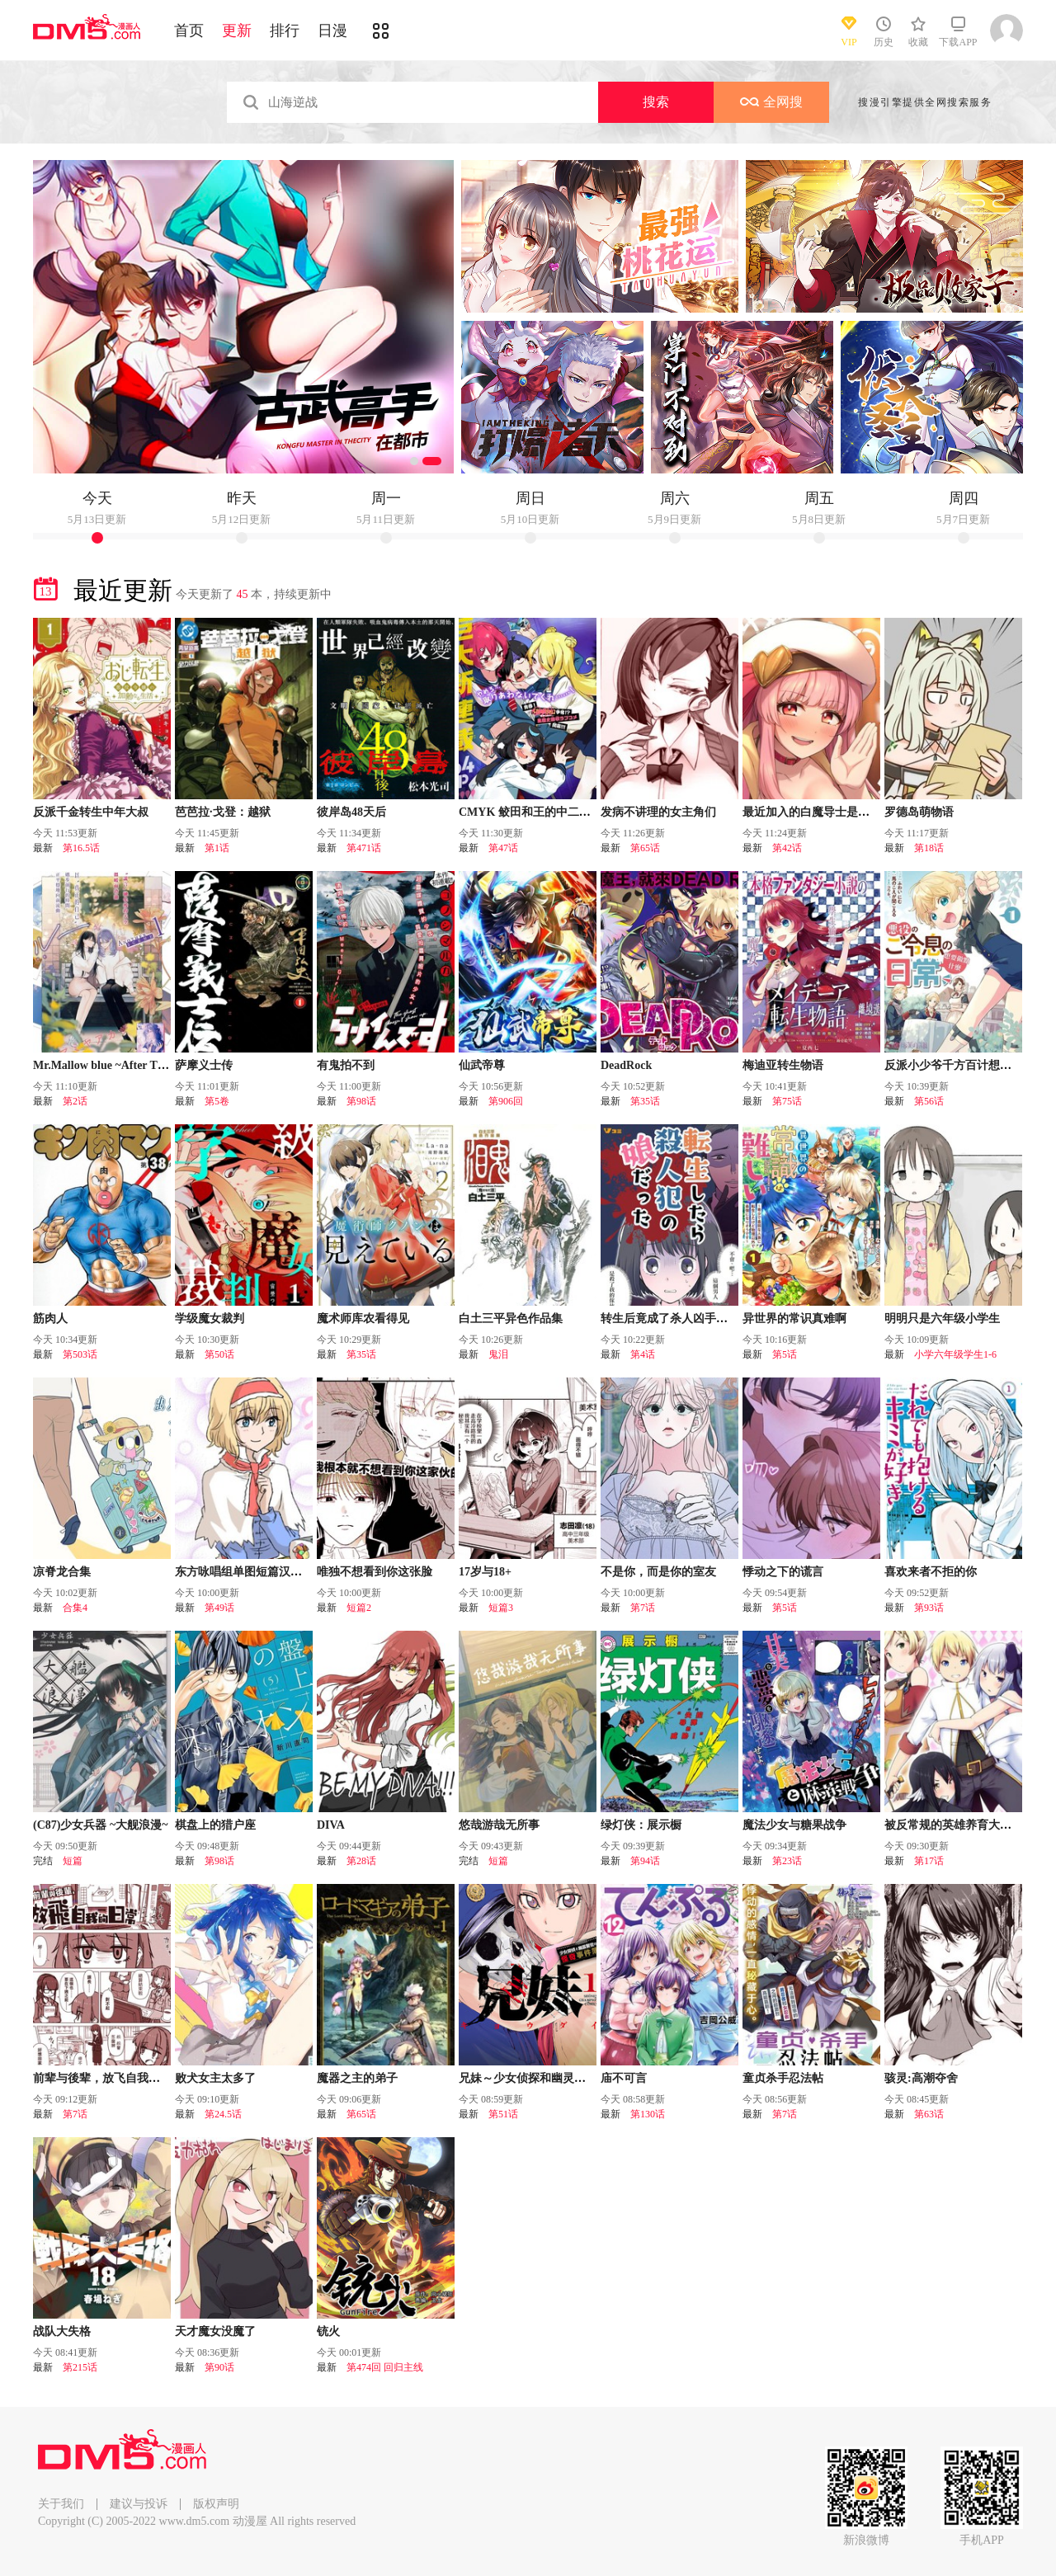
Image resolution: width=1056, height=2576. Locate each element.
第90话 (219, 2367)
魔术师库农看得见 (363, 1318)
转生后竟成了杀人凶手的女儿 (676, 1318)
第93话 (929, 1607)
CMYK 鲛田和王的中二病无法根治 (548, 812)
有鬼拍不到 (346, 1065)
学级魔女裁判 (209, 1318)
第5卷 (217, 1101)
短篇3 (500, 1607)
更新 (237, 30)
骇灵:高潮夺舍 (921, 2078)
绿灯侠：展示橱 (641, 1825)
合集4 (75, 1607)
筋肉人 (50, 1318)
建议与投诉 (138, 2504)
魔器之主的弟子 (357, 2078)
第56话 (929, 1101)
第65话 (645, 848)
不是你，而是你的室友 (658, 1572)
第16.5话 (81, 848)
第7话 (642, 1607)
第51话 (503, 2114)
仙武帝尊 (482, 1065)
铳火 (328, 2331)
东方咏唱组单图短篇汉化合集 (250, 1572)
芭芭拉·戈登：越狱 (223, 812)
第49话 (219, 1607)
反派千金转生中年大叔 (90, 812)
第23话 (787, 1861)
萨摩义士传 (204, 1065)
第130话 (647, 2114)
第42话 (787, 848)
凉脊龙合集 (62, 1572)
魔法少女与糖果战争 (794, 1825)
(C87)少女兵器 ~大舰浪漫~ (100, 1825)
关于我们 (61, 2504)
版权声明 (216, 2504)
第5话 (784, 1354)
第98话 (361, 1101)
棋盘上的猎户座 (215, 1825)
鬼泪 (498, 1354)
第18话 (929, 848)
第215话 (80, 2367)
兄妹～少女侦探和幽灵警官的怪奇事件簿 (563, 2078)
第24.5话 (223, 2114)
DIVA (331, 1825)
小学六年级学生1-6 (955, 1354)
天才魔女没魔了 (215, 2331)
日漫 (332, 30)
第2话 (75, 1101)
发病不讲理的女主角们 (658, 812)
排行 (284, 30)
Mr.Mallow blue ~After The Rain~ (117, 1065)
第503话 (80, 1354)
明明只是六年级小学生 (942, 1318)
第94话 (645, 1861)
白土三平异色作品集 (511, 1318)
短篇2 (358, 1607)
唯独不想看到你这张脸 (374, 1572)
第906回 (505, 1101)
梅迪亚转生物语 (782, 1065)
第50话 (219, 1354)
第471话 (363, 848)
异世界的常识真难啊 (794, 1318)
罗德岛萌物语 (919, 812)
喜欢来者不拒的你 (930, 1572)
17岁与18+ (485, 1572)
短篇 (72, 1861)
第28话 (361, 1861)
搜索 (656, 102)
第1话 (217, 848)
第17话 (929, 1861)
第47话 (503, 848)
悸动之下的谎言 (782, 1572)
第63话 (929, 2114)
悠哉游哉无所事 (499, 1825)
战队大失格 (62, 2331)
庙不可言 (624, 2078)
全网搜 (771, 102)
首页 (189, 30)
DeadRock (626, 1065)
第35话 (645, 1101)
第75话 (787, 1101)
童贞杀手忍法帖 (782, 2078)
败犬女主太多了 (215, 2078)
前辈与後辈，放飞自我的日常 (108, 2078)
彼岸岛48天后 (351, 812)
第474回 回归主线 (384, 2367)
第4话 (642, 1354)
